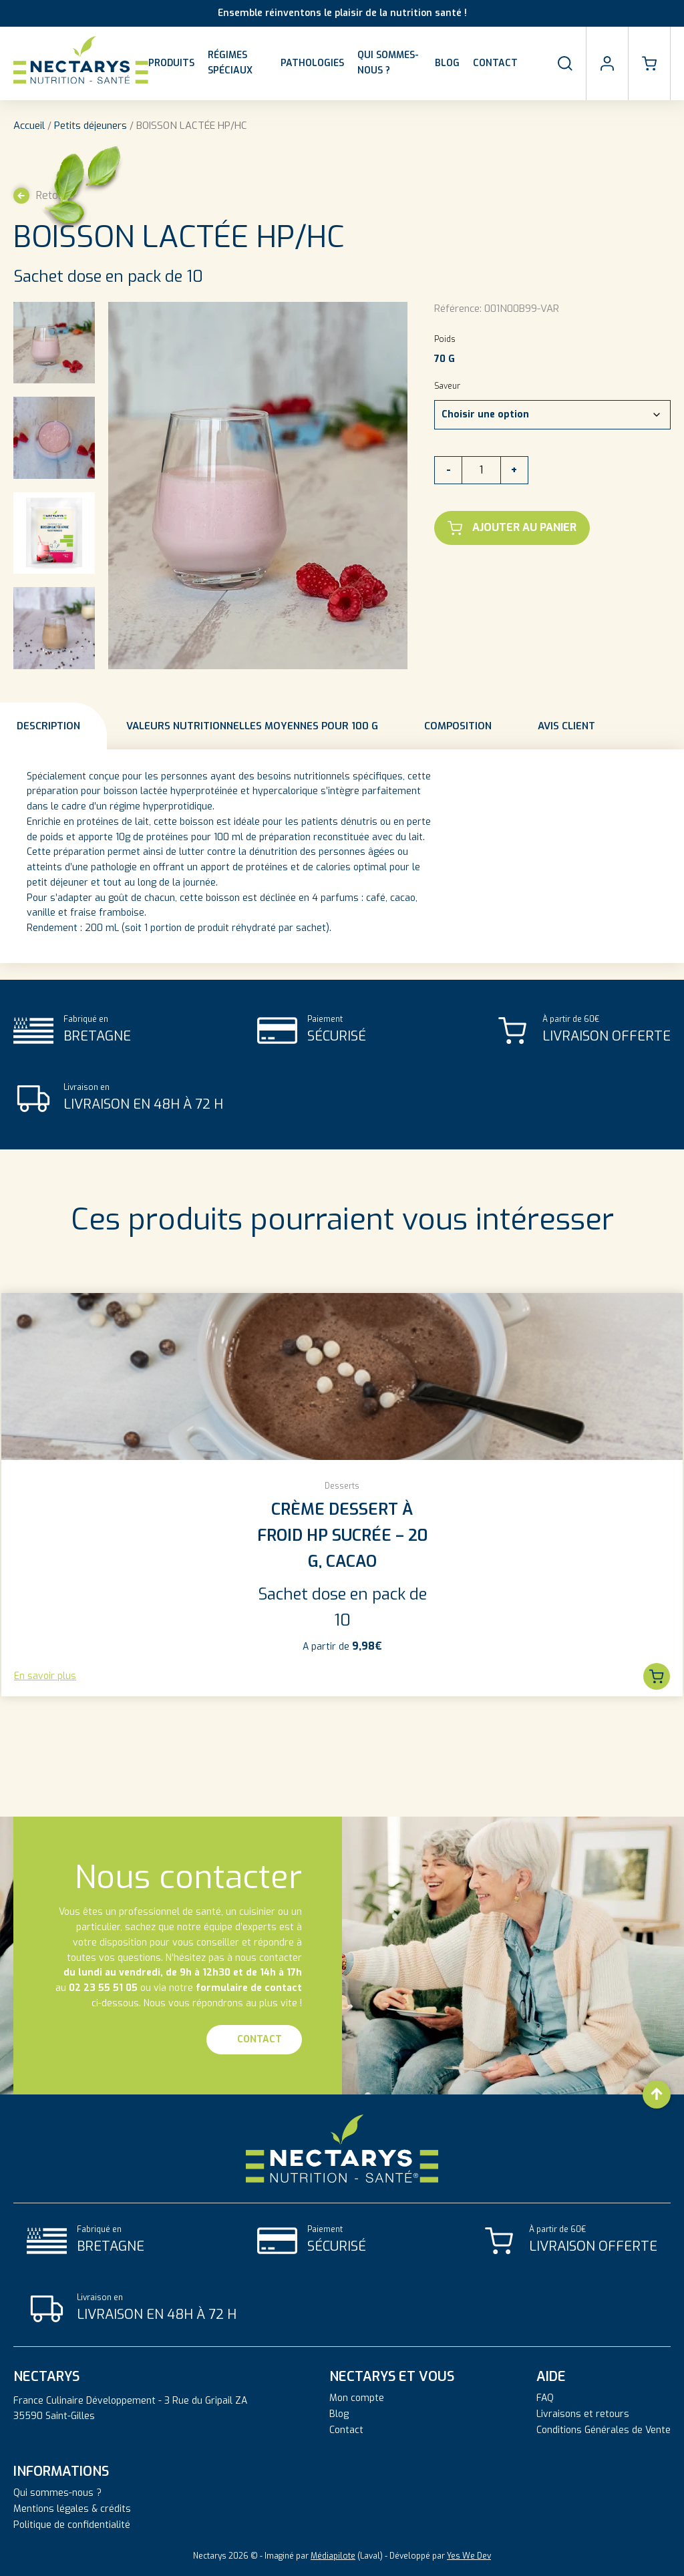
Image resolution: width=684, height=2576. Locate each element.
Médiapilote (333, 2556)
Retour (40, 196)
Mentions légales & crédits (72, 2509)
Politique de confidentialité (71, 2525)
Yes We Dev (469, 2556)
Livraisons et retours (582, 2414)
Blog (447, 63)
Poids (445, 339)
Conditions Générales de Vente (603, 2430)
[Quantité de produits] (481, 470)
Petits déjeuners (90, 125)
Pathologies (312, 63)
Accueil (29, 125)
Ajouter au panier (512, 527)
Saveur (447, 386)
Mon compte (356, 2398)
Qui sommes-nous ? (388, 63)
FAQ (545, 2398)
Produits (171, 63)
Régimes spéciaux (230, 63)
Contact (495, 63)
